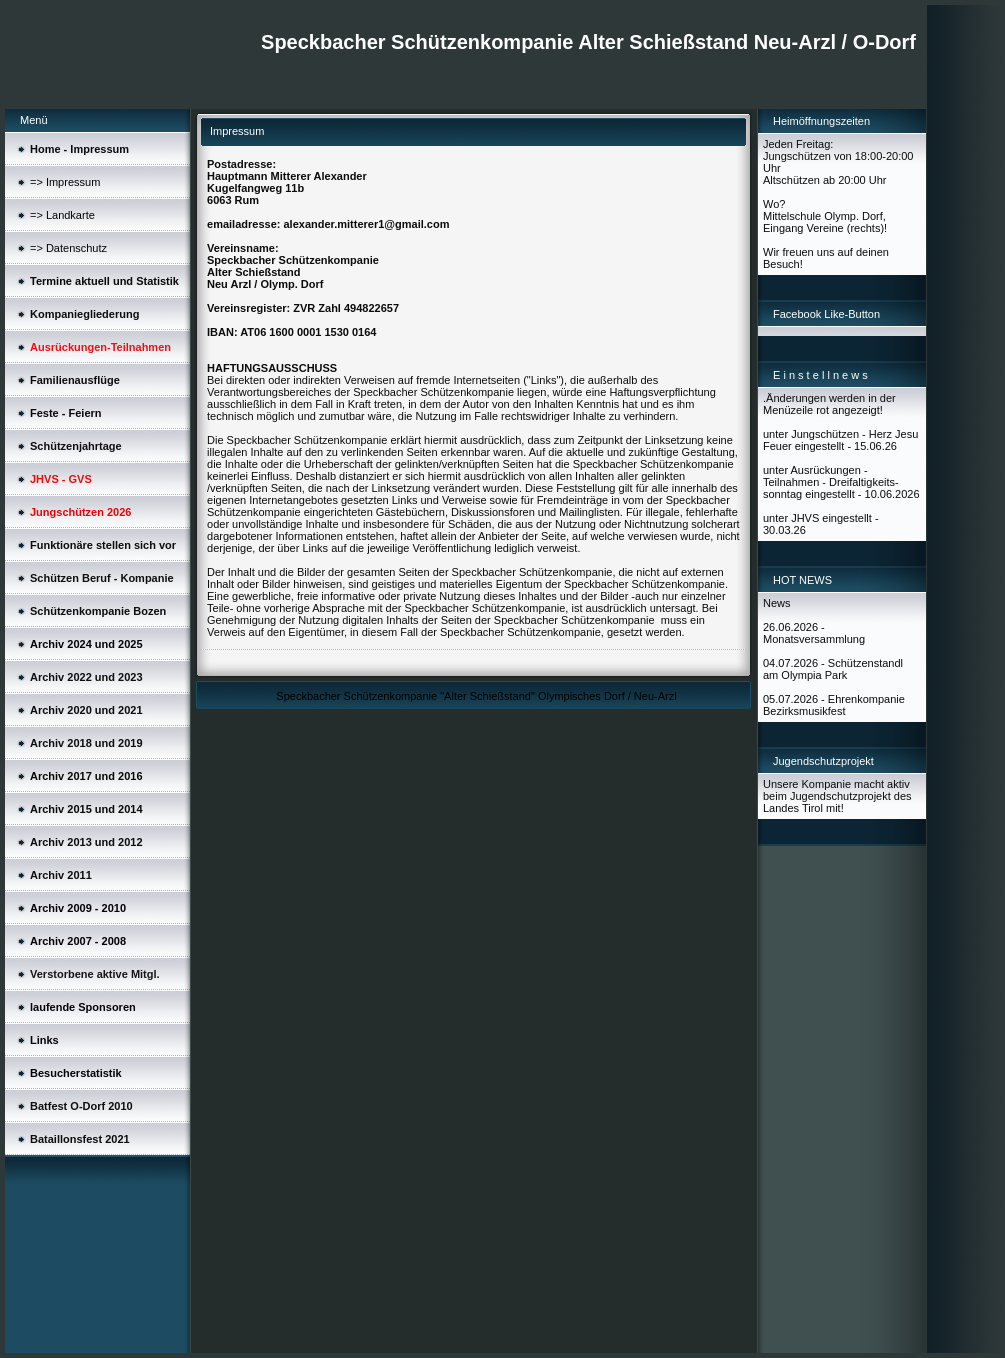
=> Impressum (65, 182)
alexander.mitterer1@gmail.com (366, 224)
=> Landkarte (62, 215)
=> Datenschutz (68, 248)
